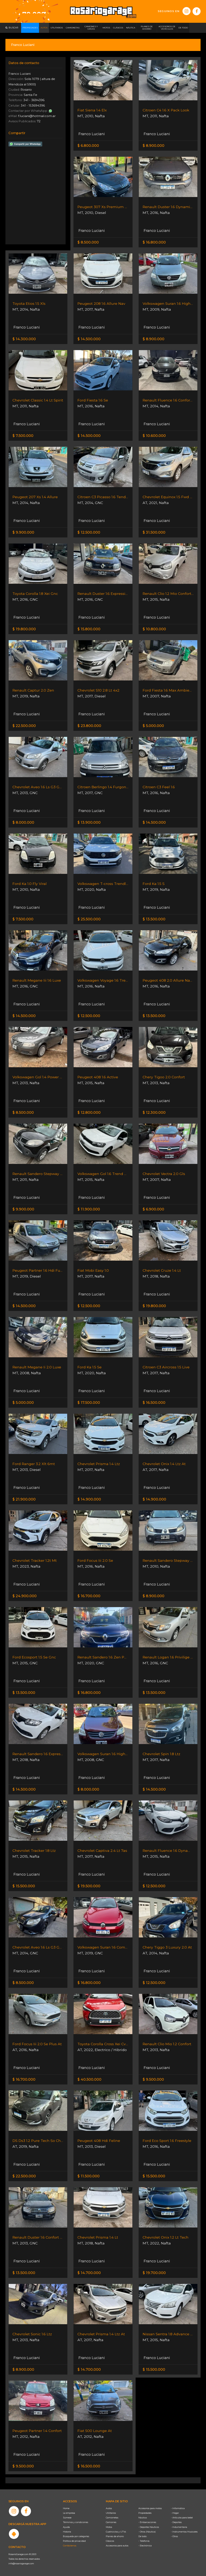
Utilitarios (111, 2513)
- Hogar (175, 2513)
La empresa (69, 2513)
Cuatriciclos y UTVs (116, 2531)
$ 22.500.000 (24, 726)
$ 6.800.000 (88, 145)
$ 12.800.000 (89, 1112)
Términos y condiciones (75, 2522)
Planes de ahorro (115, 2536)
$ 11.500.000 (88, 2176)
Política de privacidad (74, 2541)
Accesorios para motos (150, 2508)
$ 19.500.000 (88, 1886)
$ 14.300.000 (24, 339)
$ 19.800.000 (24, 629)
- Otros (174, 2536)
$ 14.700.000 (89, 2273)
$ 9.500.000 (153, 2079)
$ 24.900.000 (24, 1596)
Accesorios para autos (117, 2545)
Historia (67, 2531)
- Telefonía (143, 2541)
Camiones (111, 2522)
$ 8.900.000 (153, 145)
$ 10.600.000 (154, 435)
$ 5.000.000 (153, 726)
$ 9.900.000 (23, 532)
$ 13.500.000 (154, 919)
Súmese (67, 2517)
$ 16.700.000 (88, 1596)
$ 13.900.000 (89, 822)
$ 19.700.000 (154, 2273)
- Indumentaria (179, 2527)
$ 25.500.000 (89, 919)
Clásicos (110, 2541)
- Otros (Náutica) (147, 2531)
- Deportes (176, 2522)
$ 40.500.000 (89, 2079)
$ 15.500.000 (23, 1886)
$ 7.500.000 (22, 435)
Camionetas (112, 2517)
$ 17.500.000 (88, 1402)
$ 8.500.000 (88, 242)
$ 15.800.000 (88, 629)
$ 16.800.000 (154, 242)
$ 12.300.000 (154, 1112)
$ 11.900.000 (88, 1209)
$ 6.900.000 (153, 1209)
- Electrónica (145, 2545)
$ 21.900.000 (24, 1499)
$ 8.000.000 (23, 822)
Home (66, 2508)
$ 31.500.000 (154, 532)
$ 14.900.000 (89, 1499)
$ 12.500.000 (88, 532)
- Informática (178, 2508)
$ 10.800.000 (154, 629)
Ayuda (66, 2527)
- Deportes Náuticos (148, 2527)
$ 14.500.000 (89, 339)
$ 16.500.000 (154, 1402)
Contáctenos (69, 2545)
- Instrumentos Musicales (184, 2531)
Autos (109, 2508)
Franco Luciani (91, 134)
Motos (109, 2527)
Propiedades (144, 2513)
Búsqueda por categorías (76, 2536)
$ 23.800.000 (89, 726)
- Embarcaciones (147, 2522)
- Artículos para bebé (182, 2517)
